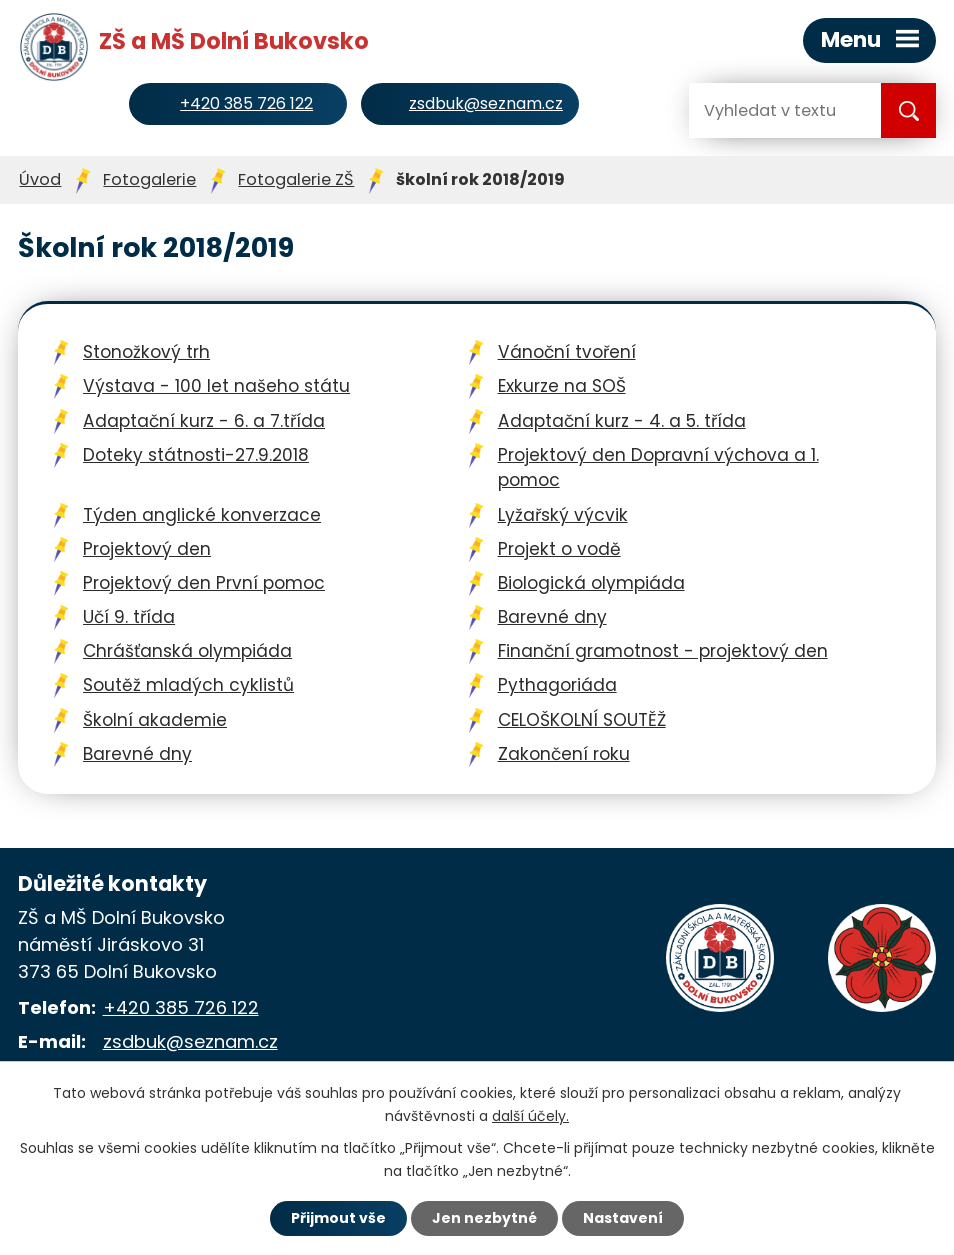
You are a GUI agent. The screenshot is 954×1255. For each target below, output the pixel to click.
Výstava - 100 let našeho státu (216, 386)
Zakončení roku (564, 754)
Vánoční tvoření (567, 352)
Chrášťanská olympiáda (187, 651)
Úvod (40, 179)
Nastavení (623, 1218)
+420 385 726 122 (181, 1007)
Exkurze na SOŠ (562, 386)
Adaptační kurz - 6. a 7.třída (204, 421)
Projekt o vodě (559, 549)
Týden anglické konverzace (202, 515)
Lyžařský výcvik (563, 515)
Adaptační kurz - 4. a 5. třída (622, 421)
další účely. (530, 1116)
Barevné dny (552, 617)
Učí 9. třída (129, 617)
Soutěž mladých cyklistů (188, 685)
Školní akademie (155, 720)
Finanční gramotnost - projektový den (663, 651)
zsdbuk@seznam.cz (190, 1041)
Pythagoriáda (557, 685)
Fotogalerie (149, 179)
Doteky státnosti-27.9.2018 (196, 455)
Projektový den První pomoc (204, 583)
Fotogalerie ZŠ (296, 179)
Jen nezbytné (484, 1218)
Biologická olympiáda (591, 583)
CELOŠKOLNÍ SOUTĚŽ (582, 720)
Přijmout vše (338, 1218)
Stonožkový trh (146, 352)
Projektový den (147, 549)
